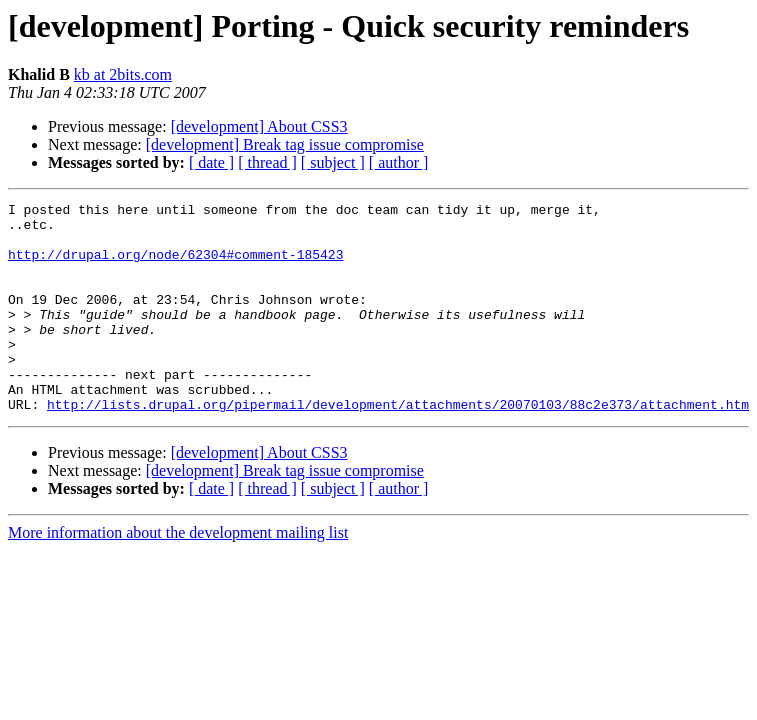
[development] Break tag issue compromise (285, 144)
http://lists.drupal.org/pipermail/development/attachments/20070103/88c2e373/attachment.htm (398, 446)
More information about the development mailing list (178, 574)
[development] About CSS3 (259, 126)
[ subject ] (333, 162)
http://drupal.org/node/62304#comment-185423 (175, 266)
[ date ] (211, 162)
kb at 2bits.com (123, 74)
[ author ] (399, 162)
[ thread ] (267, 162)
